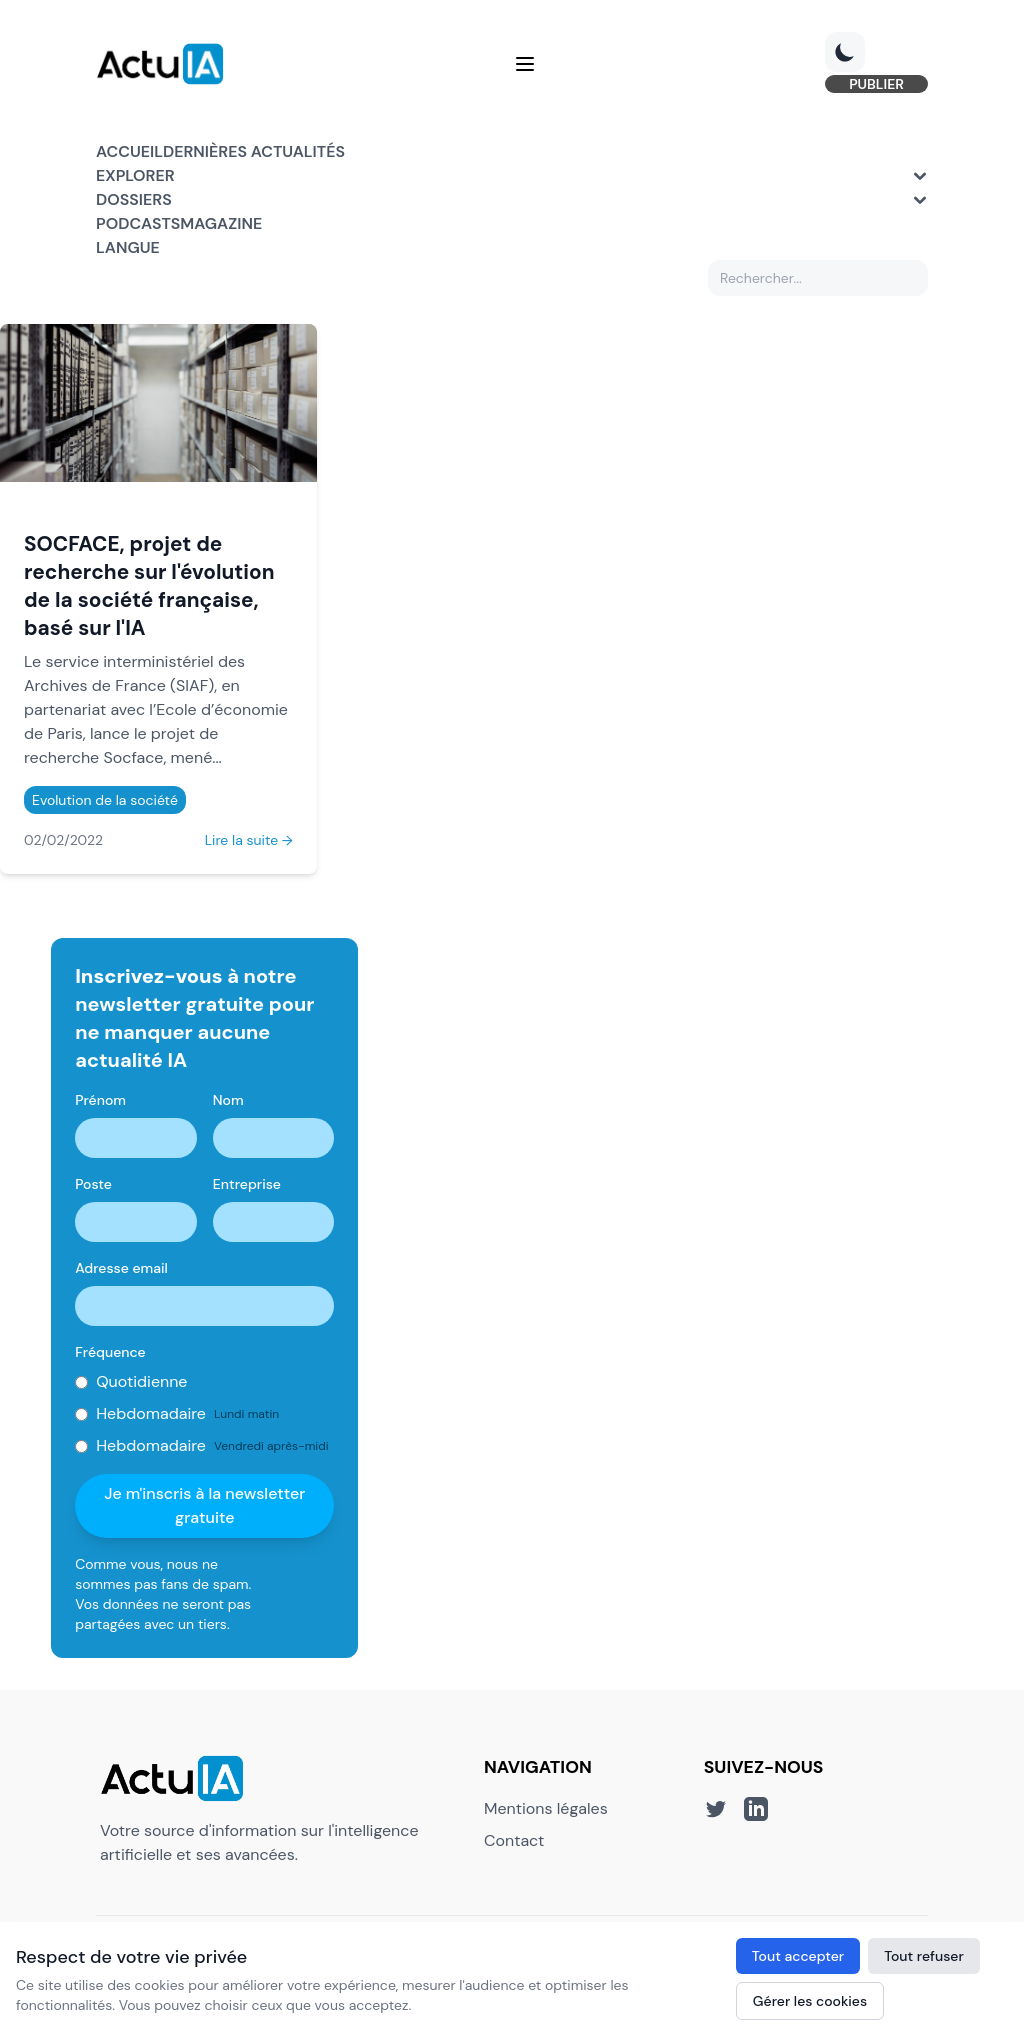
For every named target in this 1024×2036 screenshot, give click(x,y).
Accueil (129, 151)
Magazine (221, 223)
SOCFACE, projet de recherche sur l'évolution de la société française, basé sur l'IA (149, 585)
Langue (128, 247)
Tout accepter (798, 1956)
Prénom (100, 1100)
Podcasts (138, 223)
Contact (514, 1840)
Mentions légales (546, 1808)
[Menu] (525, 64)
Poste (93, 1184)
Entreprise (247, 1184)
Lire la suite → (249, 840)
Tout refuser (924, 1956)
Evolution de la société (105, 800)
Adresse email (121, 1268)
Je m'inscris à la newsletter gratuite (204, 1505)
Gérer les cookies (810, 2001)
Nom (228, 1100)
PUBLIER (876, 84)
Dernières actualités (254, 151)
